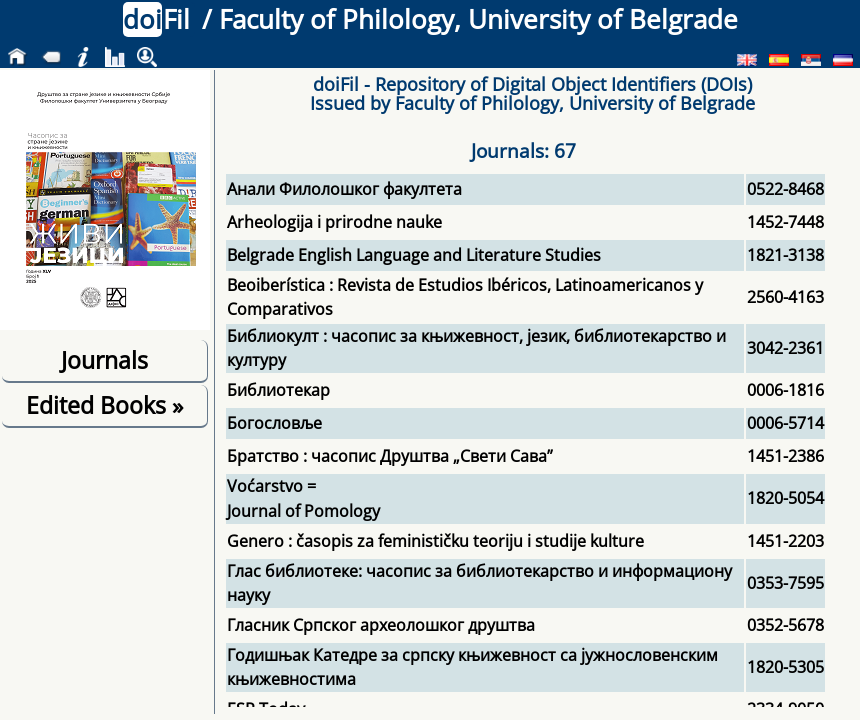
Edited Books (104, 405)
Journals (104, 360)
